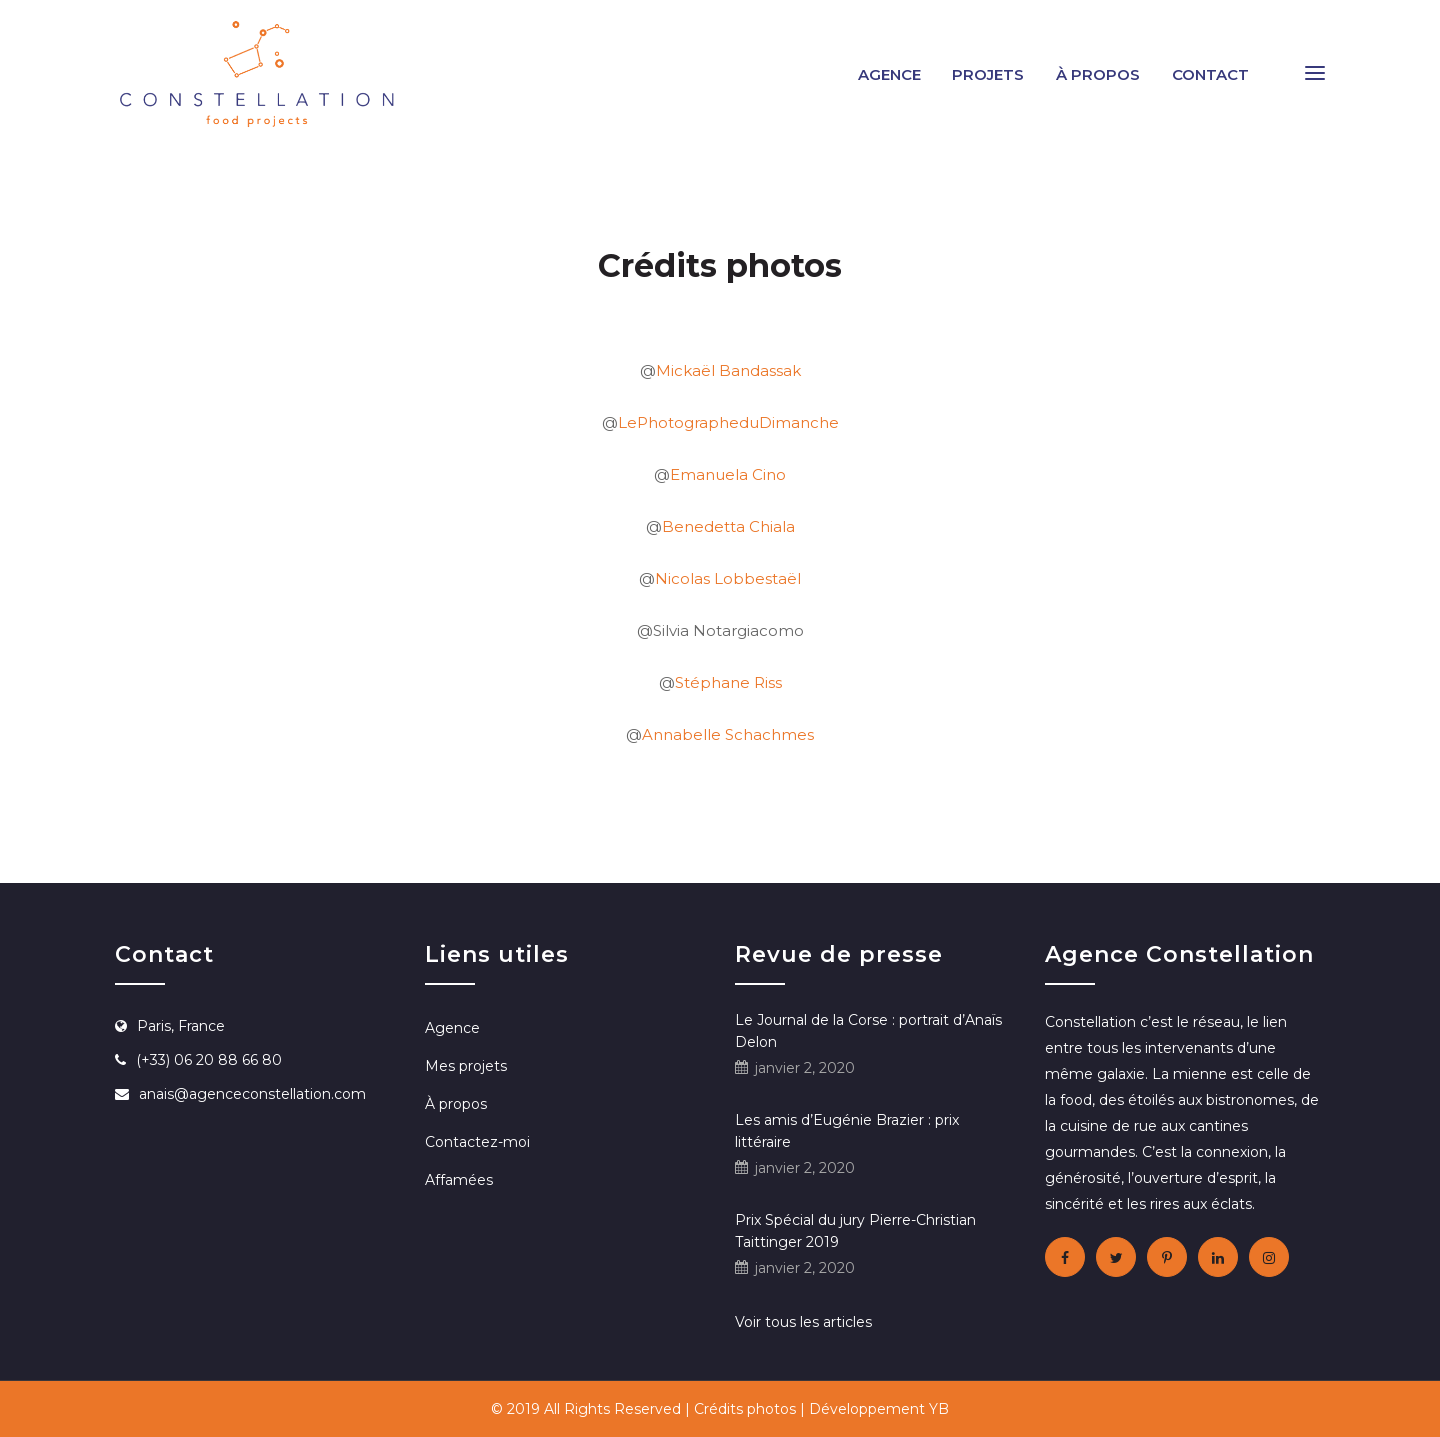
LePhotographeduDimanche (728, 422)
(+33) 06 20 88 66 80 (209, 1060)
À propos (1098, 74)
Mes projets (466, 1066)
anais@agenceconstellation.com (252, 1094)
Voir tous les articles (803, 1322)
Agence (889, 74)
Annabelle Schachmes (728, 734)
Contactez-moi (477, 1142)
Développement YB (879, 1409)
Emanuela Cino (728, 474)
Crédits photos (745, 1409)
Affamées (459, 1180)
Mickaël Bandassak (728, 370)
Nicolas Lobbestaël (728, 578)
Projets (988, 74)
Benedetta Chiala (728, 526)
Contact (1210, 74)
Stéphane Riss (728, 682)
